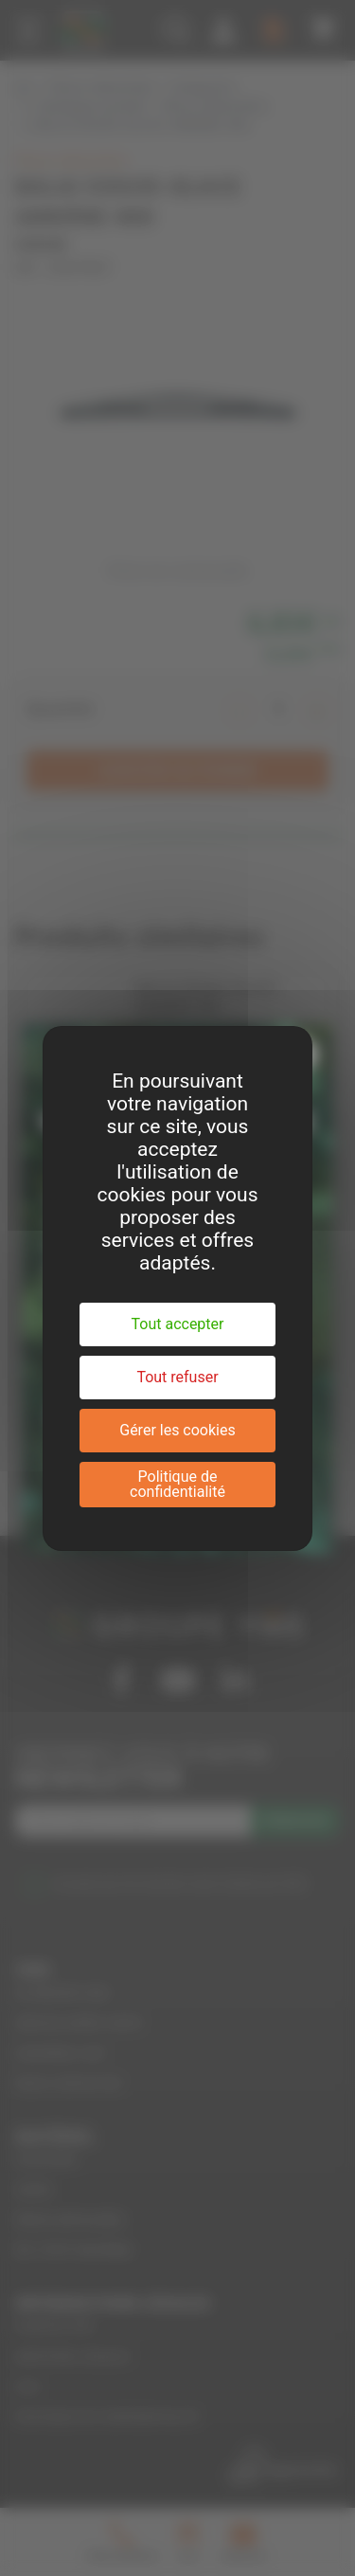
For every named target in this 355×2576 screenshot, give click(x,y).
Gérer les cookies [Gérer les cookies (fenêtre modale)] (177, 1430)
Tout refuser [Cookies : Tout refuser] (177, 1377)
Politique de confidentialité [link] (177, 1484)
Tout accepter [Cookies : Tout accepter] (178, 1324)
